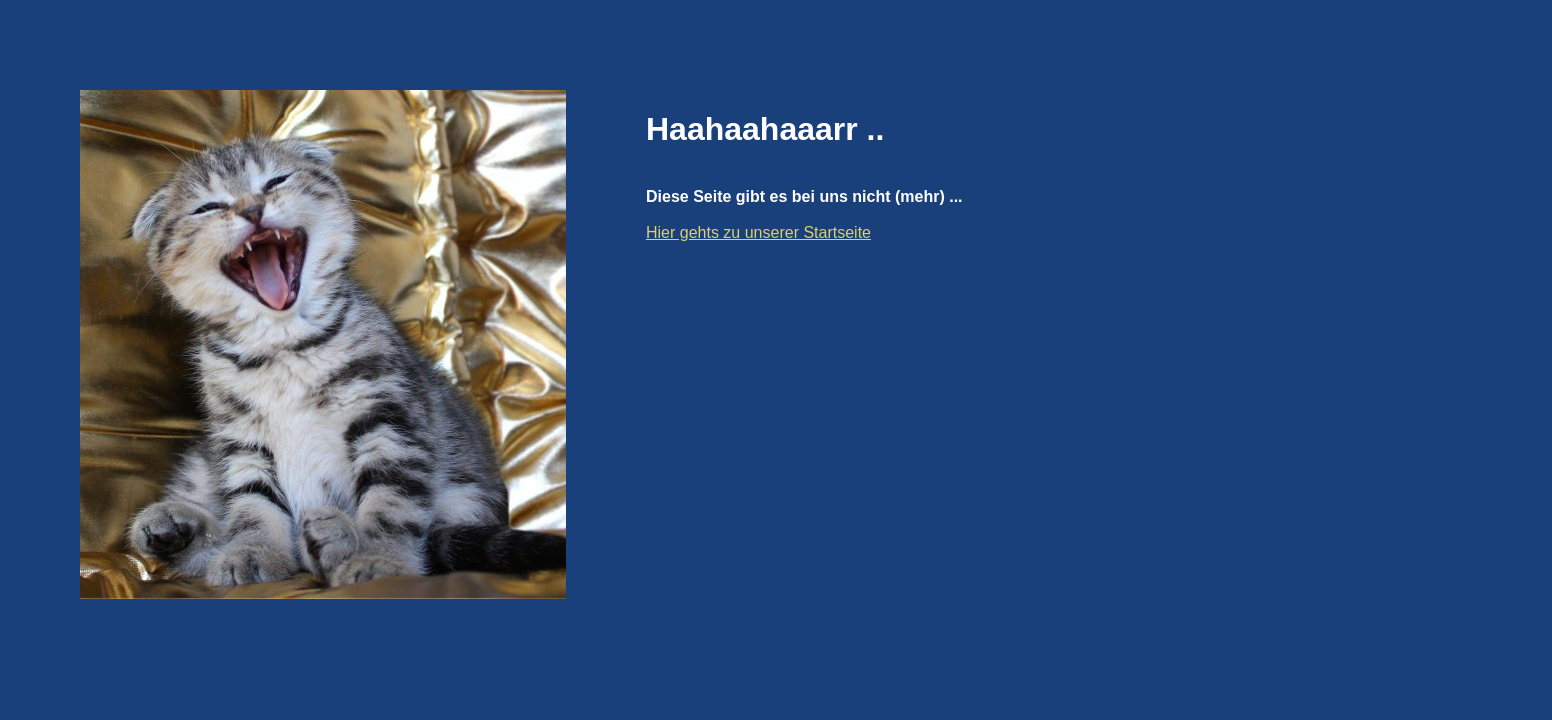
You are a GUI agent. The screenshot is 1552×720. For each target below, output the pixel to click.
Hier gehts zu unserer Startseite (758, 232)
